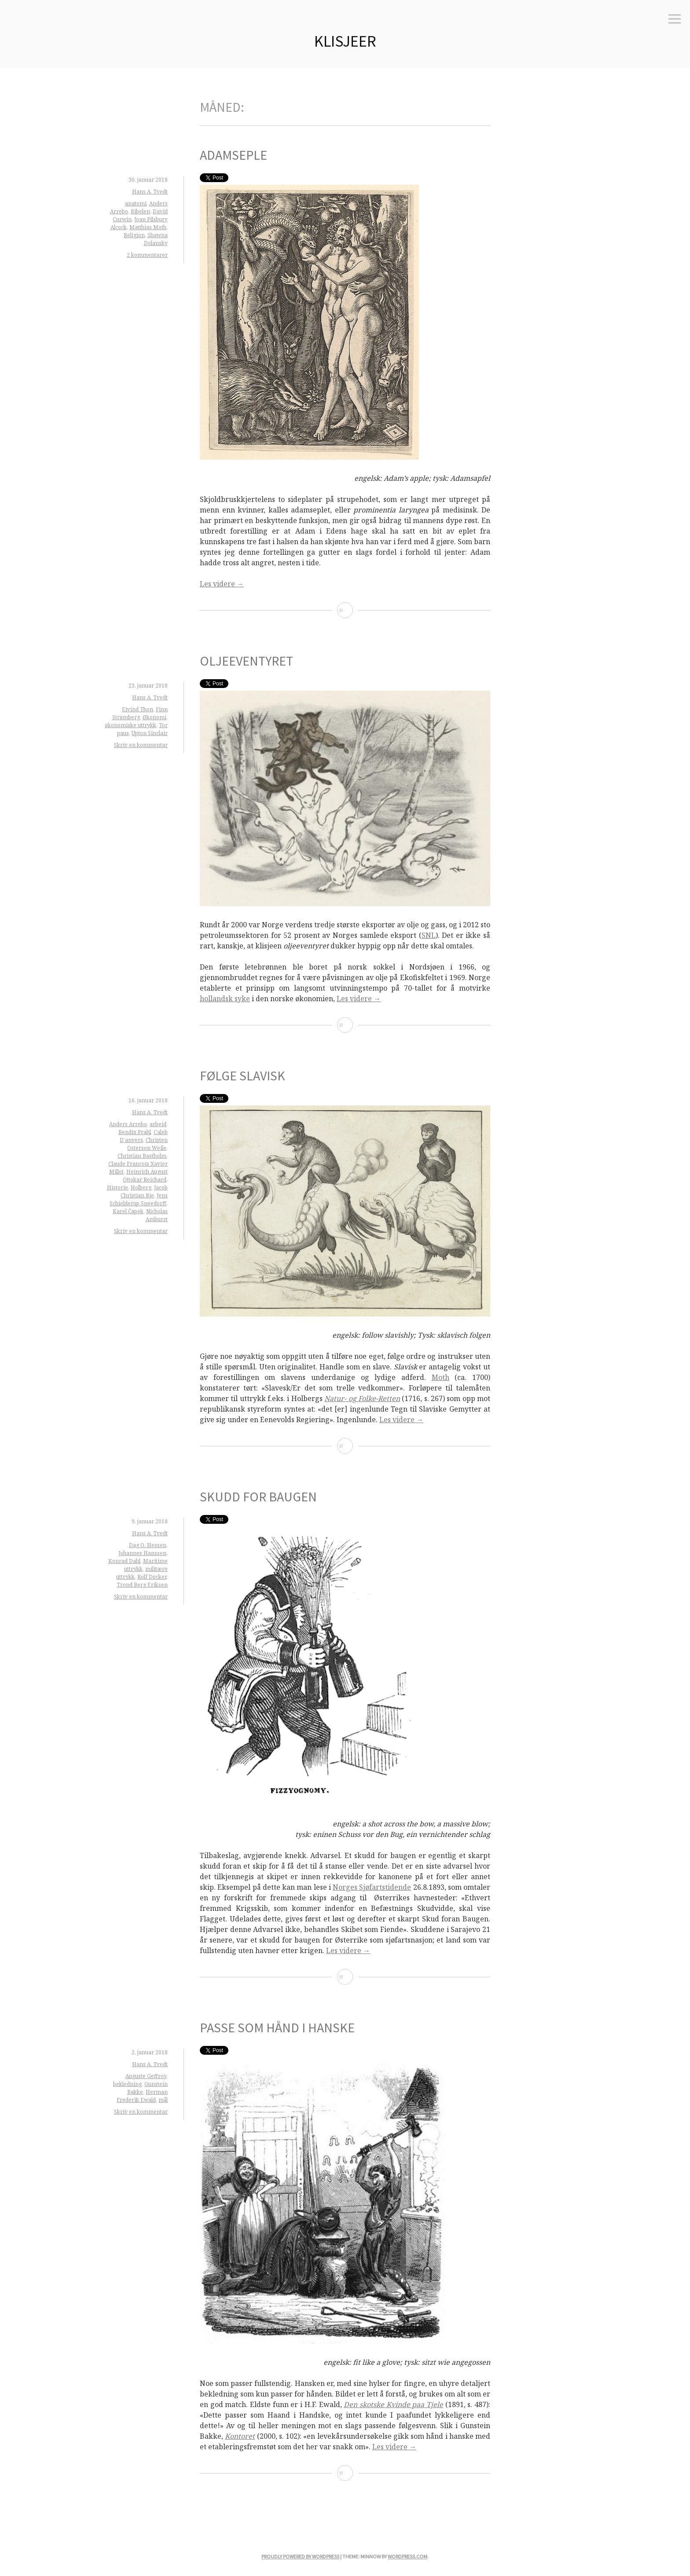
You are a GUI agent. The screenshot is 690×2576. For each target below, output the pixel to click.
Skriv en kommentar (141, 745)
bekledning (127, 2084)
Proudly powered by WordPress (300, 2556)
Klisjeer (345, 41)
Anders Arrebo (128, 1124)
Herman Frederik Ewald (142, 2096)
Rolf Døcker (151, 1577)
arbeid (158, 1124)
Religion (134, 235)
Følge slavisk (242, 1075)
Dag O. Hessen (147, 1545)
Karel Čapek (128, 1211)
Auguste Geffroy (145, 2076)
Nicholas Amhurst (157, 1215)
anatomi (136, 203)
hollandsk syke (225, 998)
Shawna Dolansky (156, 239)
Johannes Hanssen (142, 1553)
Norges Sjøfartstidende (372, 1887)
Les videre (222, 584)
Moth (440, 1377)
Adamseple (233, 154)
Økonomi (154, 717)
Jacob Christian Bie (144, 1191)
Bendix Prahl (134, 1132)
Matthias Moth (147, 227)
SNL (429, 935)
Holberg (141, 1187)
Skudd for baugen (258, 1496)
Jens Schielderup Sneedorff (139, 1199)
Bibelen (140, 211)
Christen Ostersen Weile (147, 1144)
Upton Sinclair (150, 733)
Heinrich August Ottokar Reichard (145, 1175)
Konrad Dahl (124, 1561)
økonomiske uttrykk (130, 725)
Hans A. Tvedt (150, 191)
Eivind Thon (137, 709)
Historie (117, 1187)
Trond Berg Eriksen (142, 1584)
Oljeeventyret (246, 660)
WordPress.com (407, 2556)
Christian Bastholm (141, 1156)
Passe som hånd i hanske (277, 2027)
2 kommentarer (147, 255)
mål (163, 2100)
